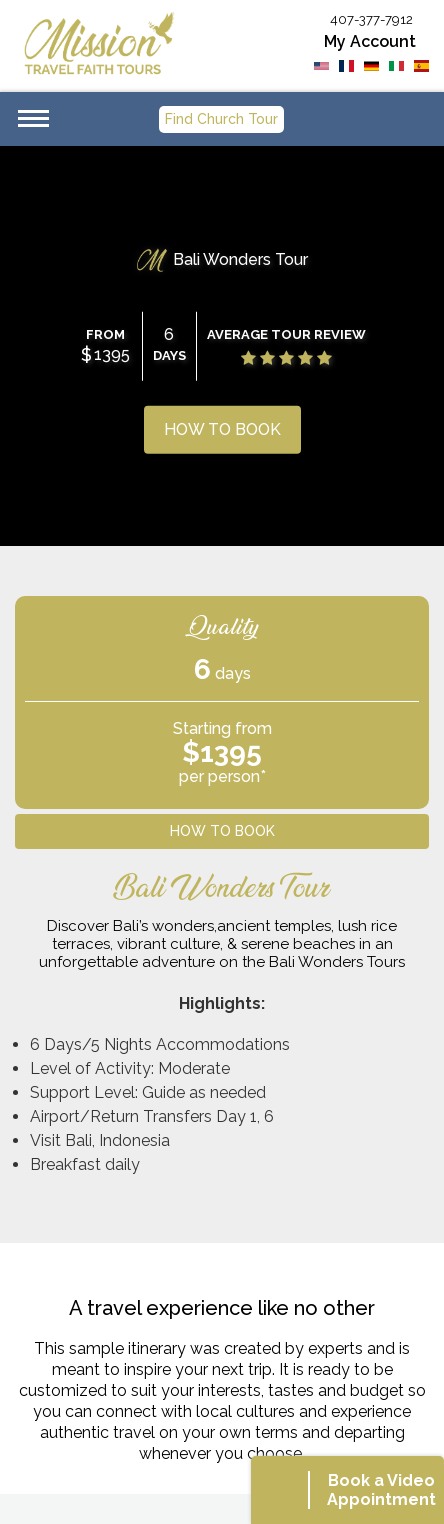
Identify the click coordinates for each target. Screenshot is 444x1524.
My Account (370, 41)
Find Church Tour (221, 119)
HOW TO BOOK (222, 429)
